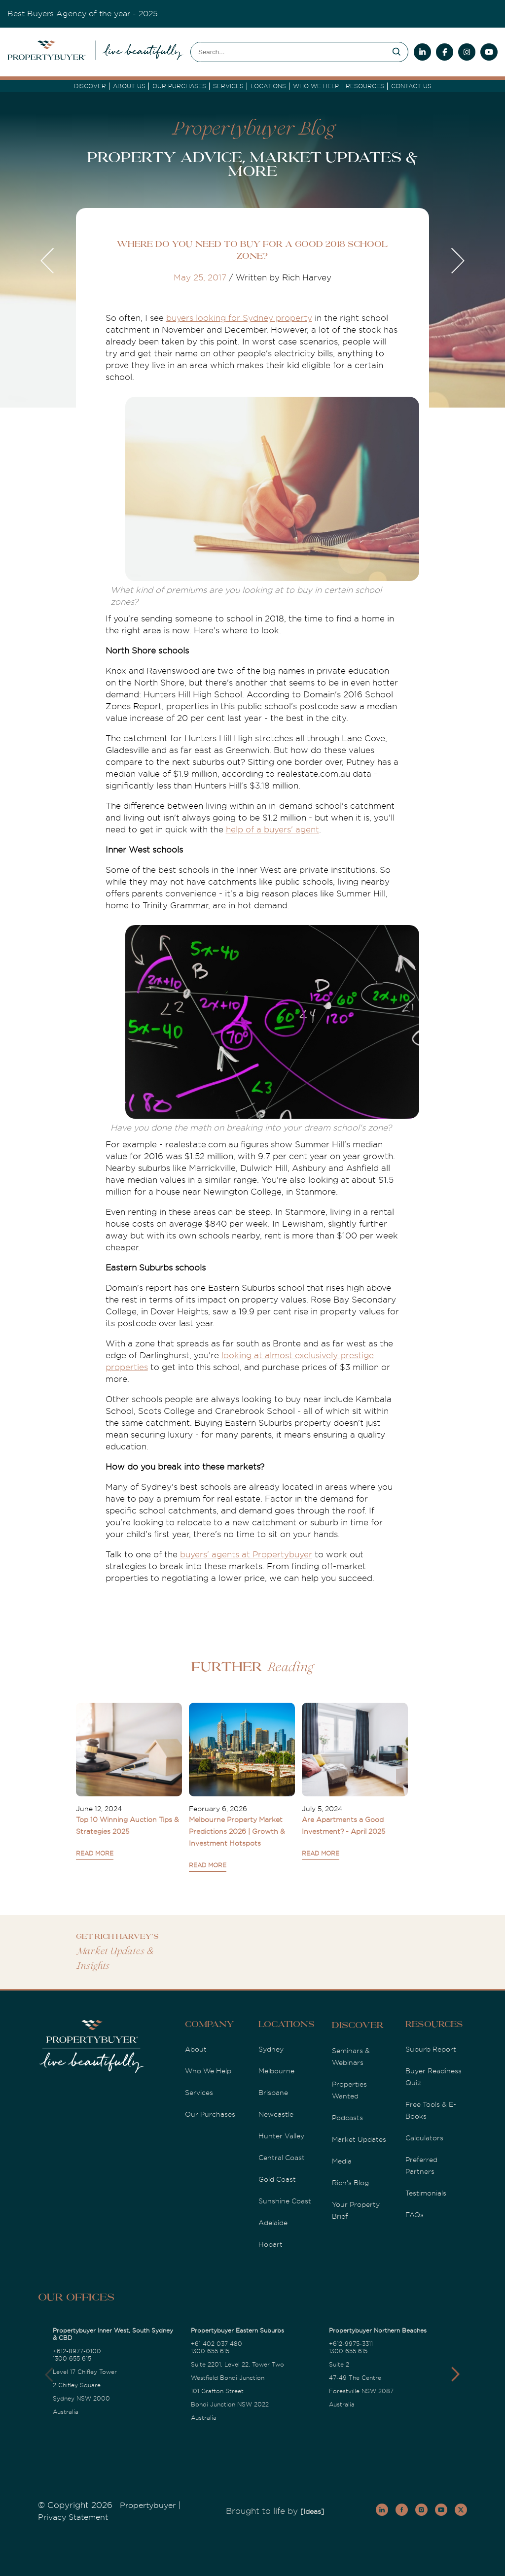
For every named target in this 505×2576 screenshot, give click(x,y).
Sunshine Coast (284, 2201)
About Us (129, 86)
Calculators (424, 2138)
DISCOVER (90, 86)
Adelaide (273, 2223)
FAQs (414, 2215)
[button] (455, 2374)
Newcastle (275, 2114)
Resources (365, 86)
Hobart (270, 2244)
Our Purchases (179, 86)
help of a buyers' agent (272, 829)
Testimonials (425, 2193)
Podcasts (347, 2118)
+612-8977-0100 (77, 2351)
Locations (268, 86)
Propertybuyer (148, 2505)
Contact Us (411, 86)
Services (199, 2092)
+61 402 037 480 (216, 2343)
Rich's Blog (350, 2183)
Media (342, 2161)
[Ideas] (312, 2511)
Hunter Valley (281, 2136)
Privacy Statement (73, 2517)
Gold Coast (277, 2179)
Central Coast (281, 2158)
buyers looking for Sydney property (239, 318)
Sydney (271, 2049)
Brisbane (273, 2092)
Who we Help (316, 86)
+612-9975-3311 (351, 2343)
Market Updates (359, 2139)
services (228, 86)
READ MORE (94, 1853)
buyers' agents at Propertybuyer (246, 1554)
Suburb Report (430, 2049)
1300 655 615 (72, 2358)
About (196, 2049)
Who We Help (208, 2071)
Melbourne (276, 2071)
